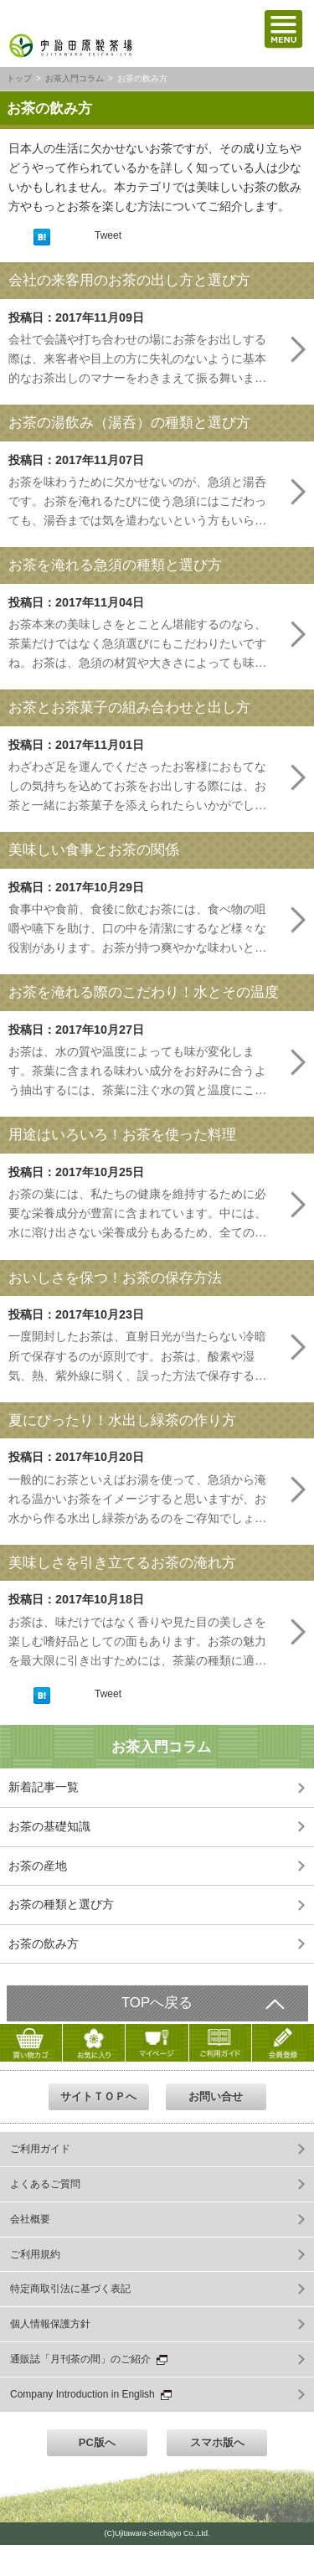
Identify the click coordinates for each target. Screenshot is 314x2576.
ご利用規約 (35, 2254)
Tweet (108, 235)
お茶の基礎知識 (49, 1826)
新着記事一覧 (43, 1787)
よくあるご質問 (45, 2184)
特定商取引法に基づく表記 (70, 2289)
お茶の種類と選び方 (61, 1904)
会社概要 (30, 2219)
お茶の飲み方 (43, 1943)
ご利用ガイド (40, 2149)
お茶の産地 (37, 1865)
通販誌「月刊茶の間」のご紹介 (88, 2359)
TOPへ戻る (157, 2003)
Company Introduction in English (91, 2394)
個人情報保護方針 (50, 2324)
